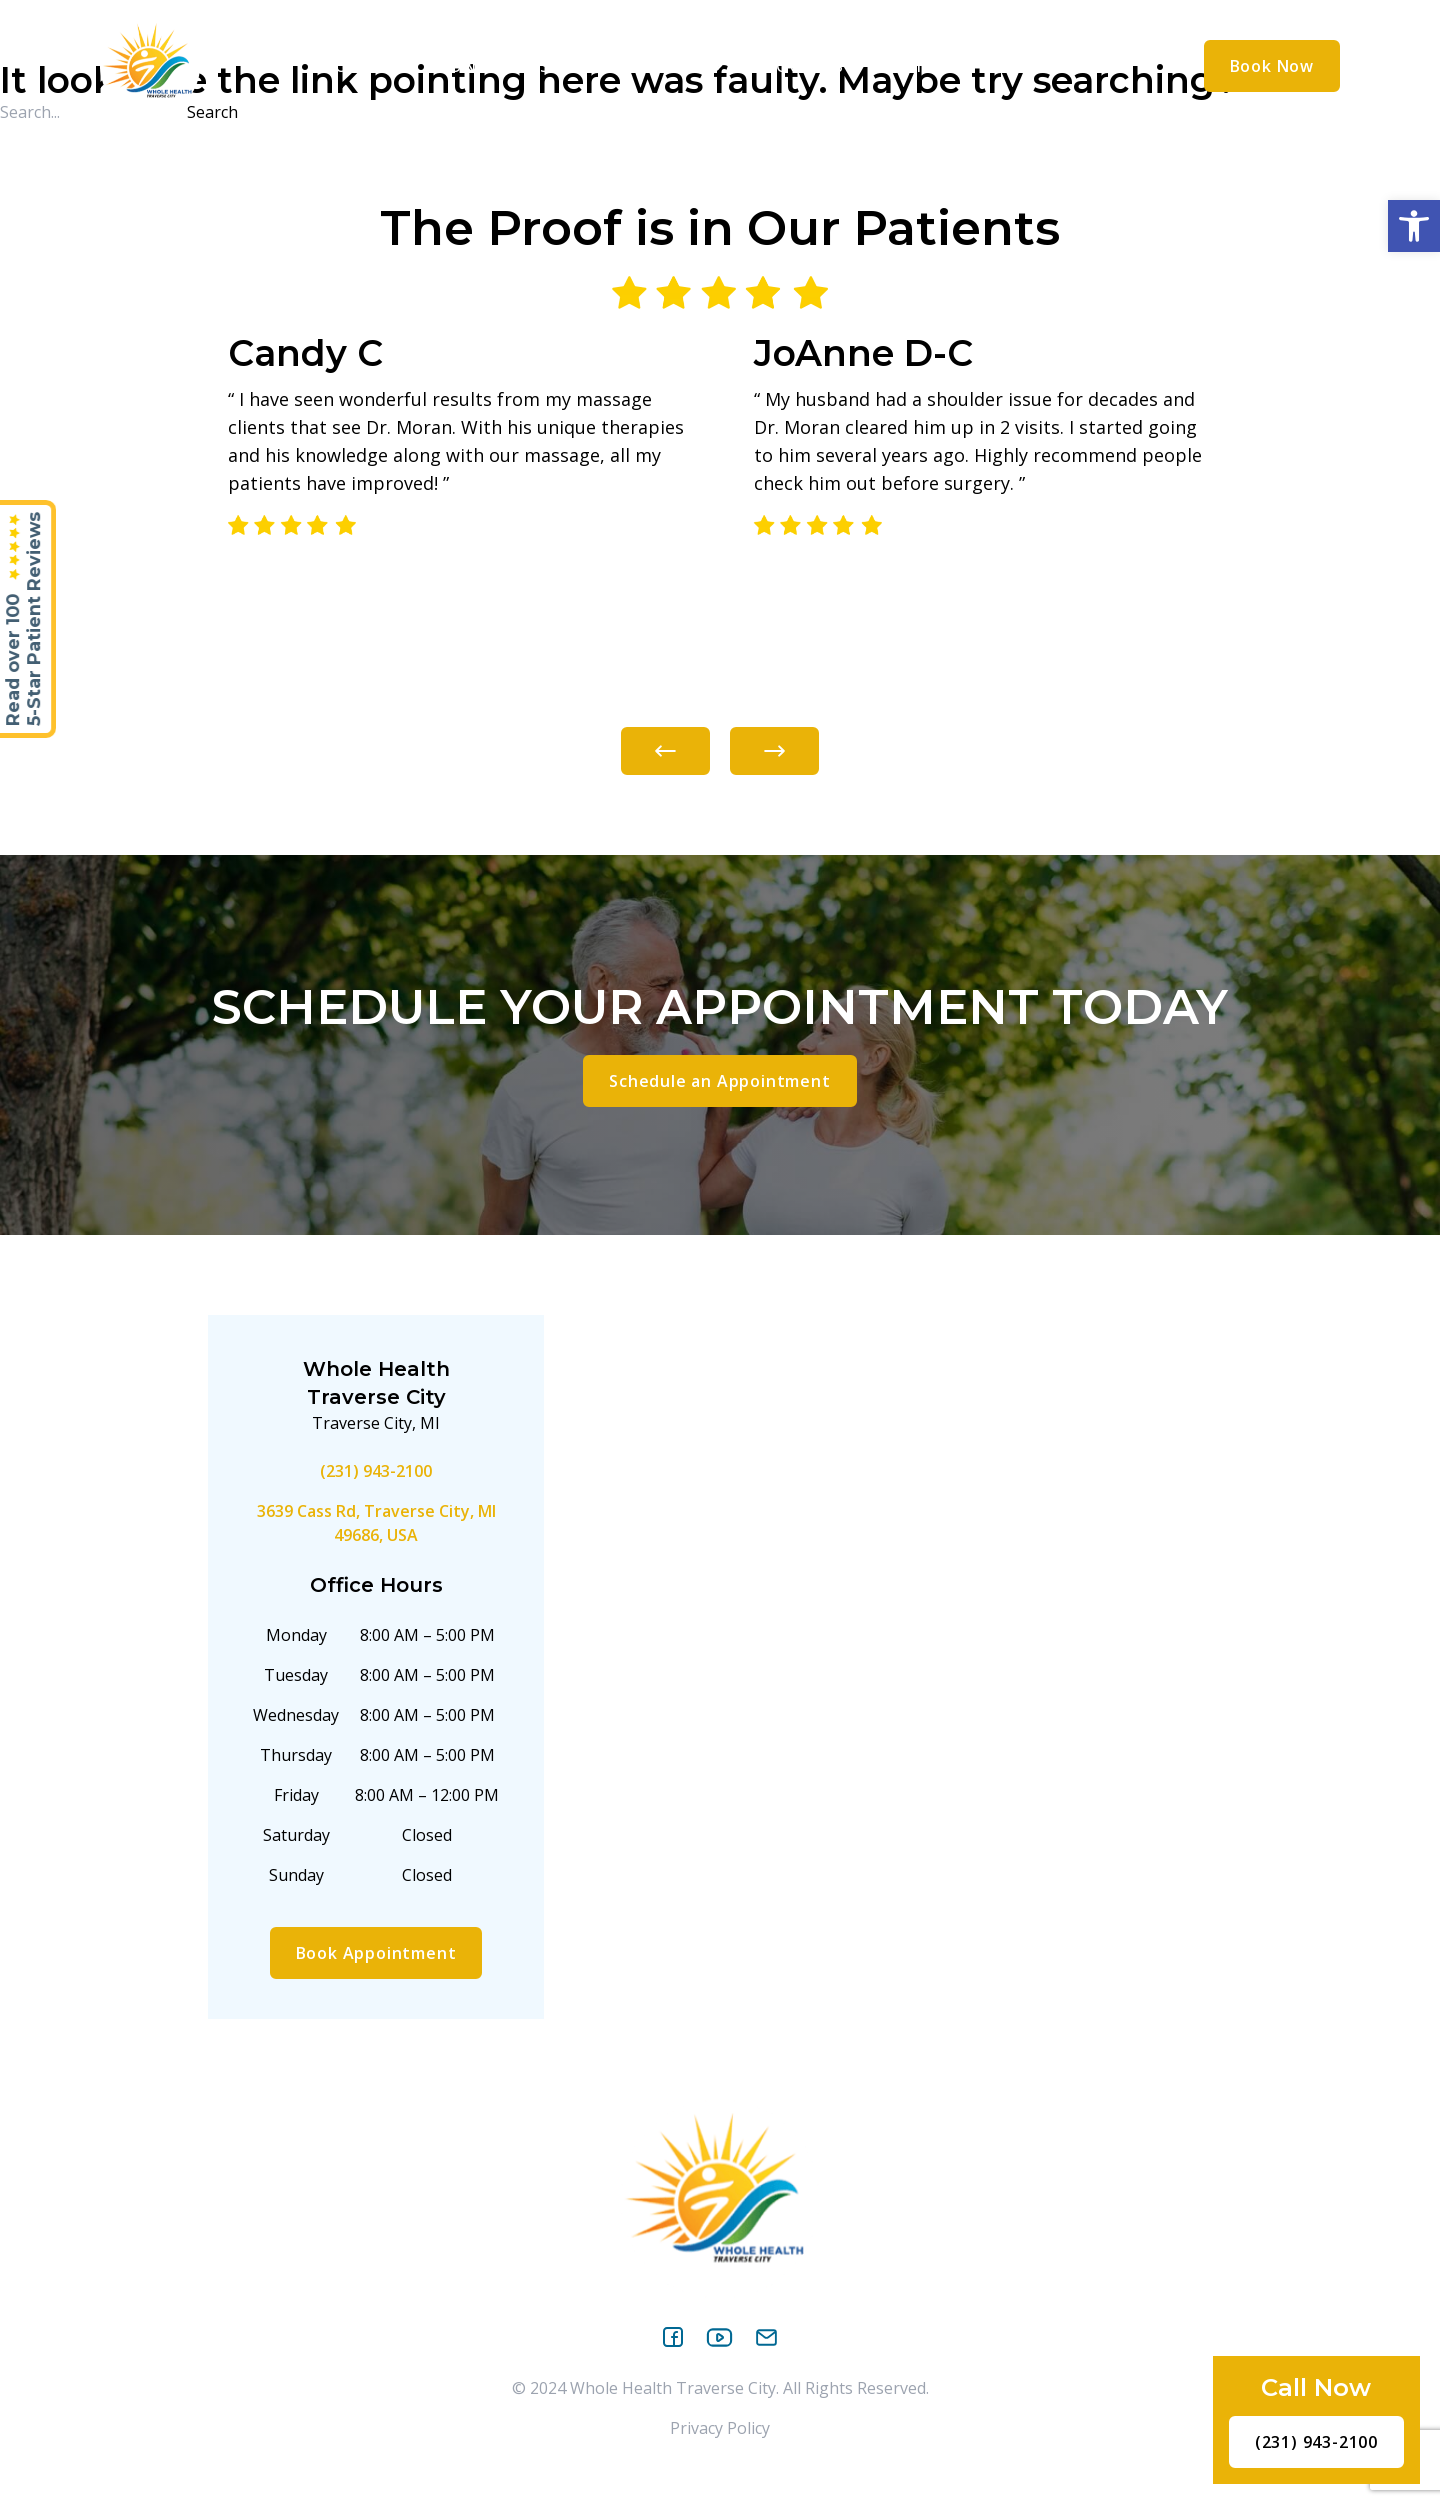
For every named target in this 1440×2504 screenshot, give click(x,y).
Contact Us (1036, 66)
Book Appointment (376, 1953)
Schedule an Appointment (719, 1081)
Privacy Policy (720, 2428)
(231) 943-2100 (376, 1471)
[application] (411, 65)
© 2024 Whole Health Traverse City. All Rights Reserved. (720, 2388)
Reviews (920, 66)
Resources (803, 66)
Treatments (655, 66)
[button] (1414, 226)
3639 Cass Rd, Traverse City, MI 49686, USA (376, 1523)
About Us (364, 66)
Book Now (1272, 66)
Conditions (502, 66)
